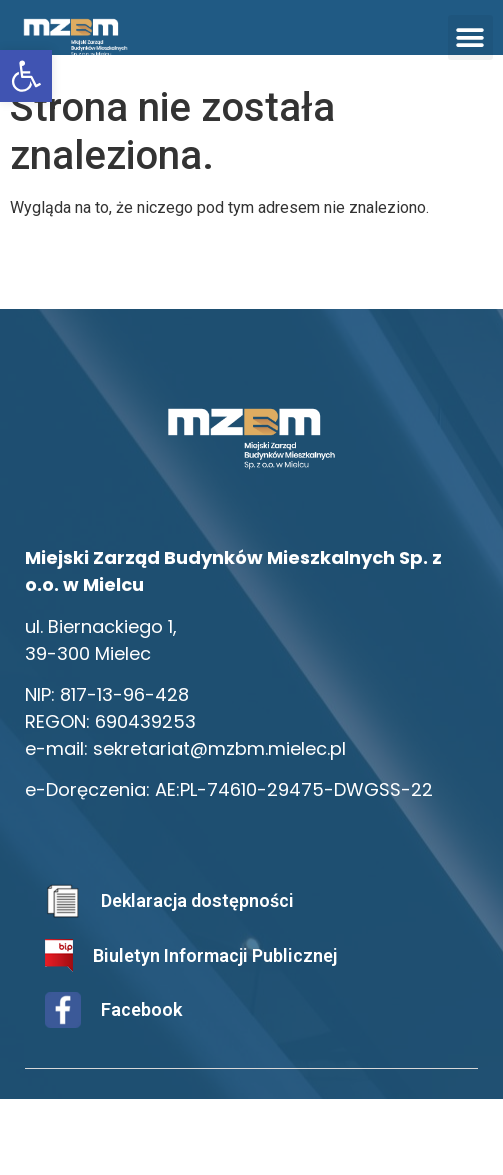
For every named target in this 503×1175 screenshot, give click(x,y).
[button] (470, 37)
